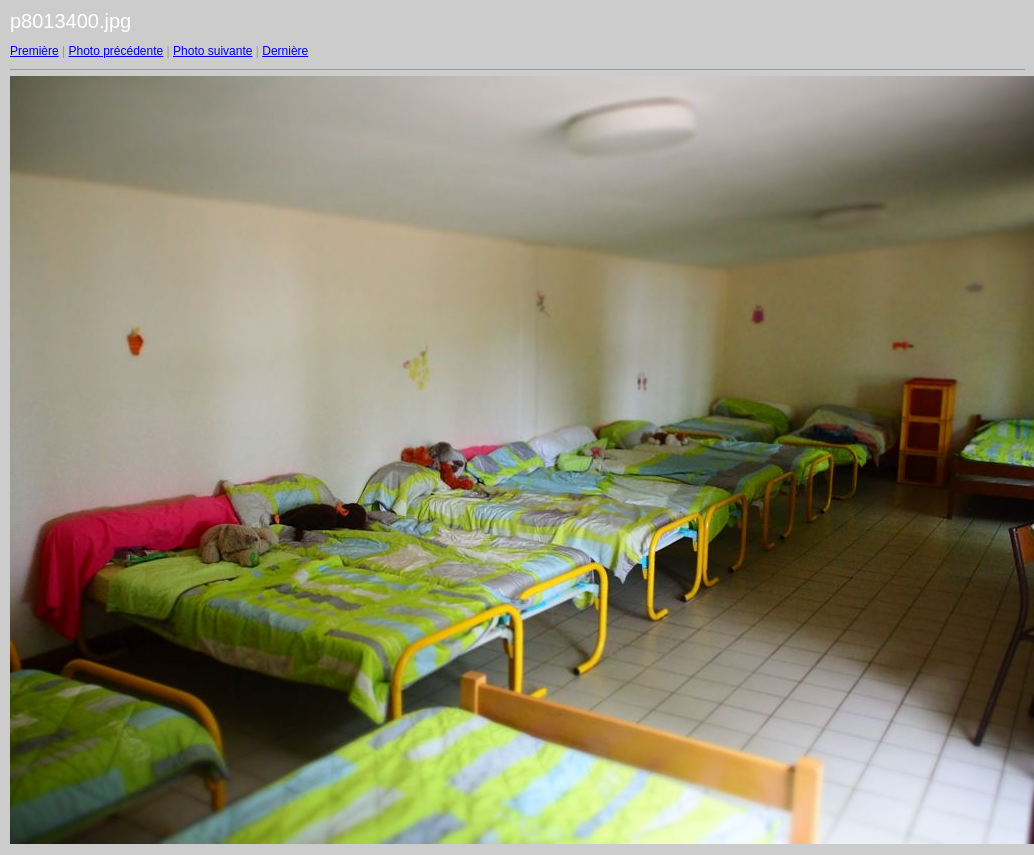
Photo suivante (212, 51)
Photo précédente (115, 51)
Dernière (285, 51)
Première (34, 51)
